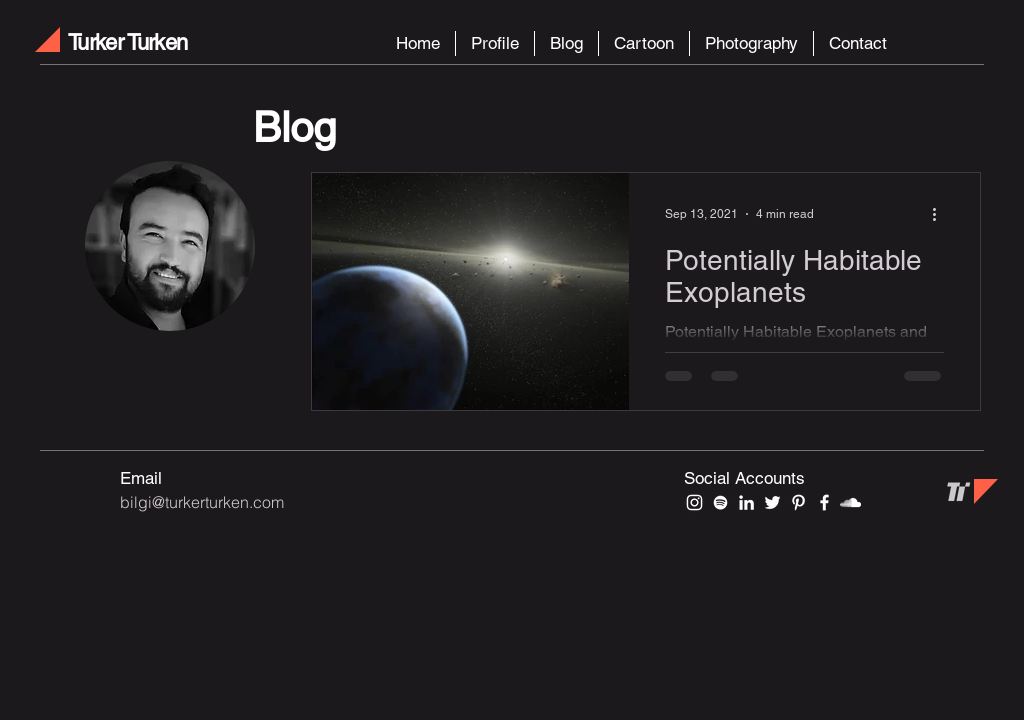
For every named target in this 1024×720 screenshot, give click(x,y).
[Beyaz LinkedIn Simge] (746, 502)
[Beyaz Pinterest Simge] (798, 502)
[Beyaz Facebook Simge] (824, 502)
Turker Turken (127, 42)
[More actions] (941, 214)
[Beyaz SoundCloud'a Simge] (850, 502)
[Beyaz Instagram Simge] (694, 502)
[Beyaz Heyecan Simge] (772, 502)
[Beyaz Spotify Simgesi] (720, 502)
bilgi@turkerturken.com (202, 502)
